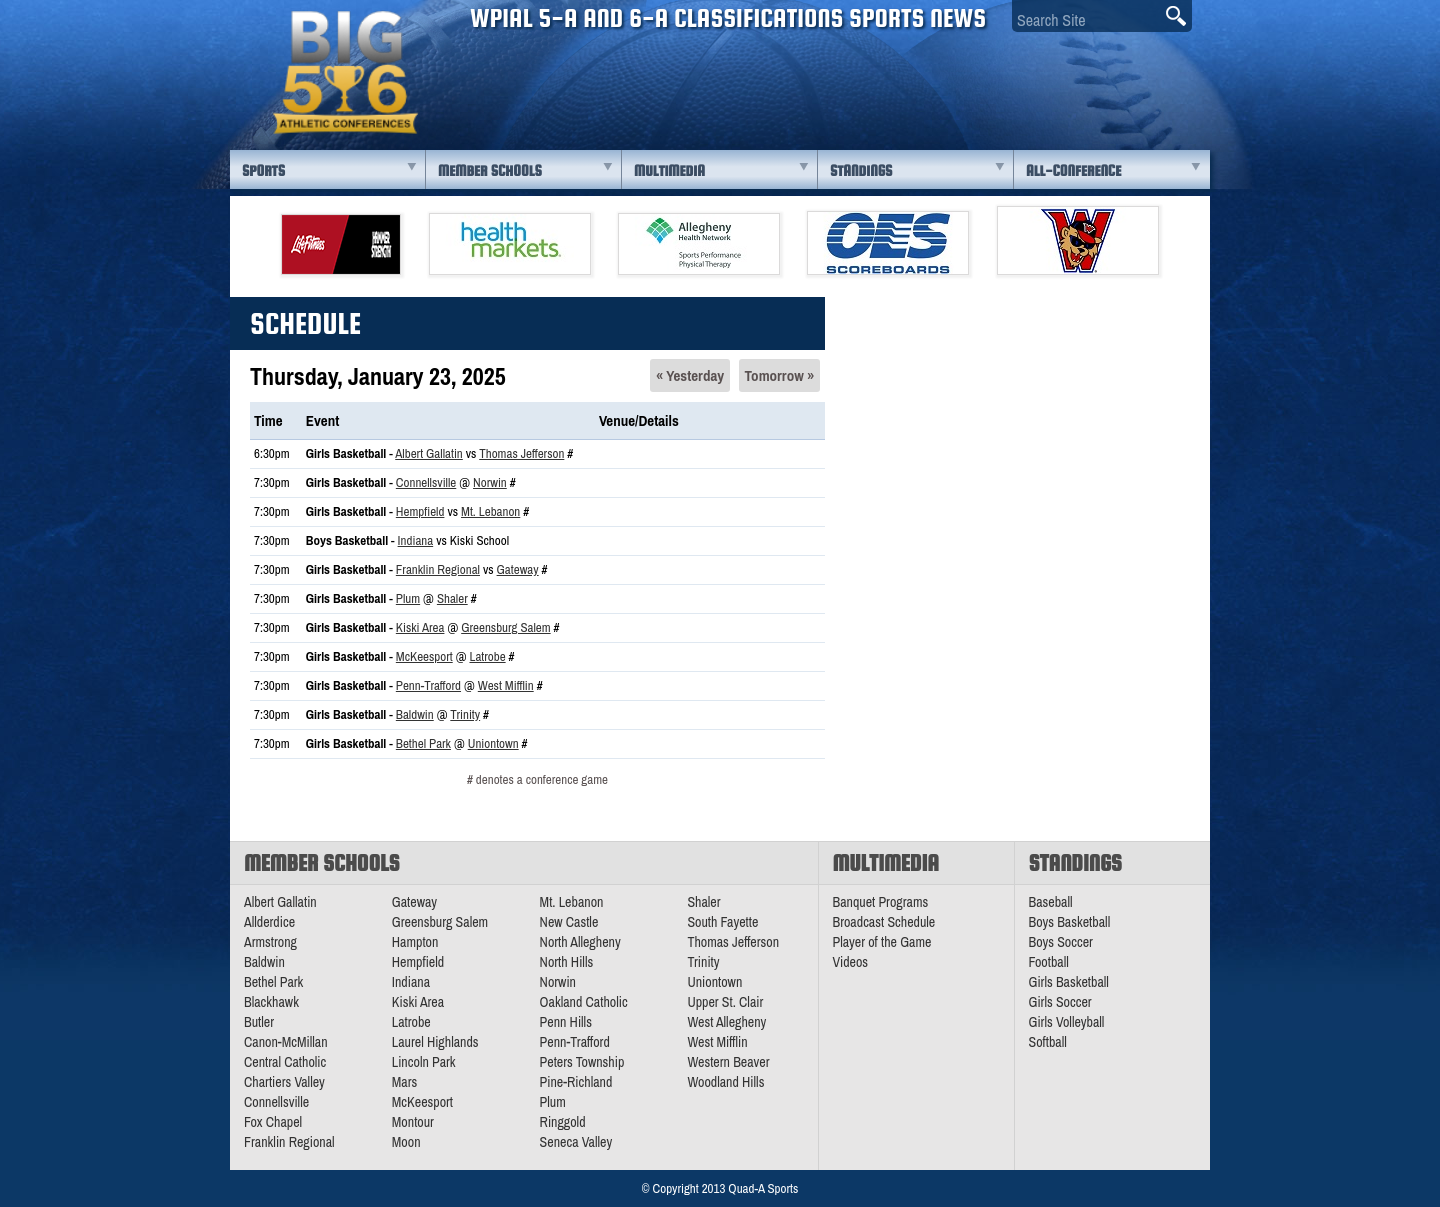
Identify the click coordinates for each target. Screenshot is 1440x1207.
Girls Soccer (1060, 1002)
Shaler (452, 598)
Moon (406, 1142)
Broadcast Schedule (884, 922)
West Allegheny (726, 1022)
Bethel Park (423, 743)
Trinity (465, 714)
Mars (405, 1082)
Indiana (416, 540)
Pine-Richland (576, 1082)
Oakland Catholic (584, 1002)
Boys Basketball (1070, 922)
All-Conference (1073, 170)
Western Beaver (728, 1062)
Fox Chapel (273, 1122)
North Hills (567, 962)
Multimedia (669, 170)
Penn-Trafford (428, 685)
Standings (861, 170)
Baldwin (415, 714)
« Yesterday (690, 375)
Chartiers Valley (284, 1082)
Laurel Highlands (435, 1042)
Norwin (490, 482)
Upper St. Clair (725, 1002)
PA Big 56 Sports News (345, 72)
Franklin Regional (438, 569)
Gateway (518, 569)
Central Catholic (285, 1062)
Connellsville (426, 482)
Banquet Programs (881, 902)
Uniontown (493, 743)
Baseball (1051, 902)
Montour (413, 1122)
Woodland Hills (725, 1082)
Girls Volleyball (1067, 1022)
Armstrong (270, 942)
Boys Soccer (1061, 942)
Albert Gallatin (429, 453)
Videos (851, 962)
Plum (408, 598)
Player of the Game (882, 942)
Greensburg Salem (505, 627)
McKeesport (424, 656)
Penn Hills (566, 1022)
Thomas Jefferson (521, 453)
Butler (259, 1022)
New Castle (569, 922)
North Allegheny (580, 942)
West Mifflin (506, 685)
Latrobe (487, 656)
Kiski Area (420, 627)
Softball (1048, 1042)
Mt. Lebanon (490, 511)
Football (1049, 962)
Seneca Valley (576, 1142)
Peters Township (582, 1062)
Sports (263, 170)
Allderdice (269, 922)
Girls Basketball (1069, 982)
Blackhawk (271, 1002)
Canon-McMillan (286, 1042)
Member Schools (490, 170)
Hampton (415, 942)
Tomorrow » (780, 375)
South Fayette (722, 922)
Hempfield (420, 511)
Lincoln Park (424, 1062)
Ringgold (563, 1122)
